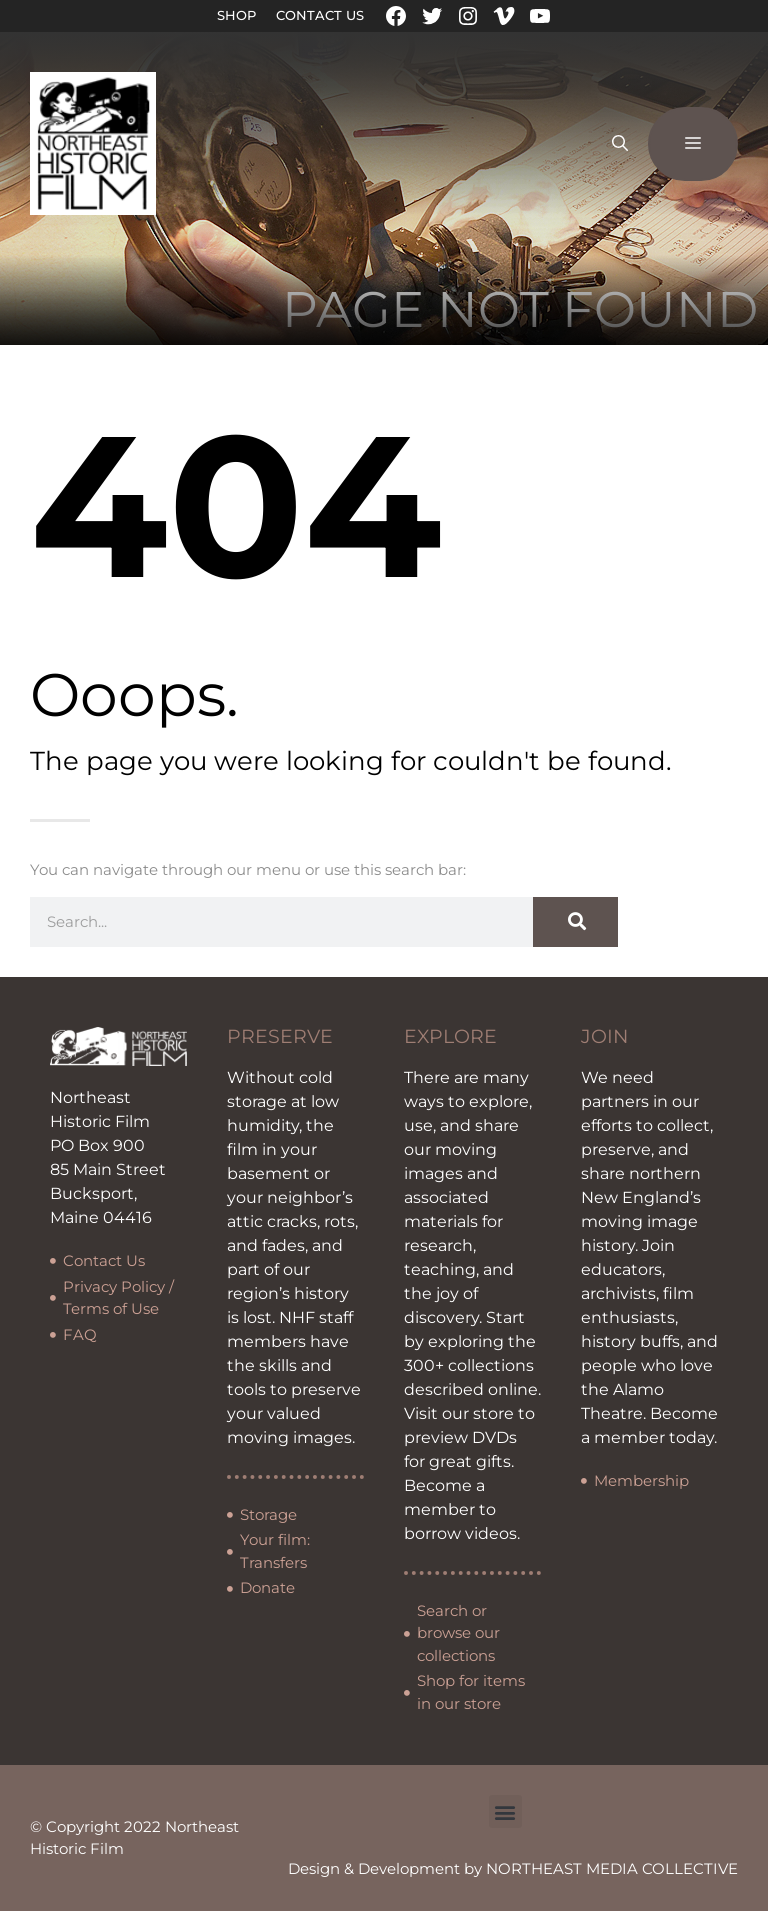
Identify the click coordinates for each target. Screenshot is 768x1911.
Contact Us (320, 15)
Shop (236, 15)
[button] (505, 1811)
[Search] (575, 922)
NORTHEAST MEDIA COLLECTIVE (612, 1868)
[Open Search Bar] (620, 144)
